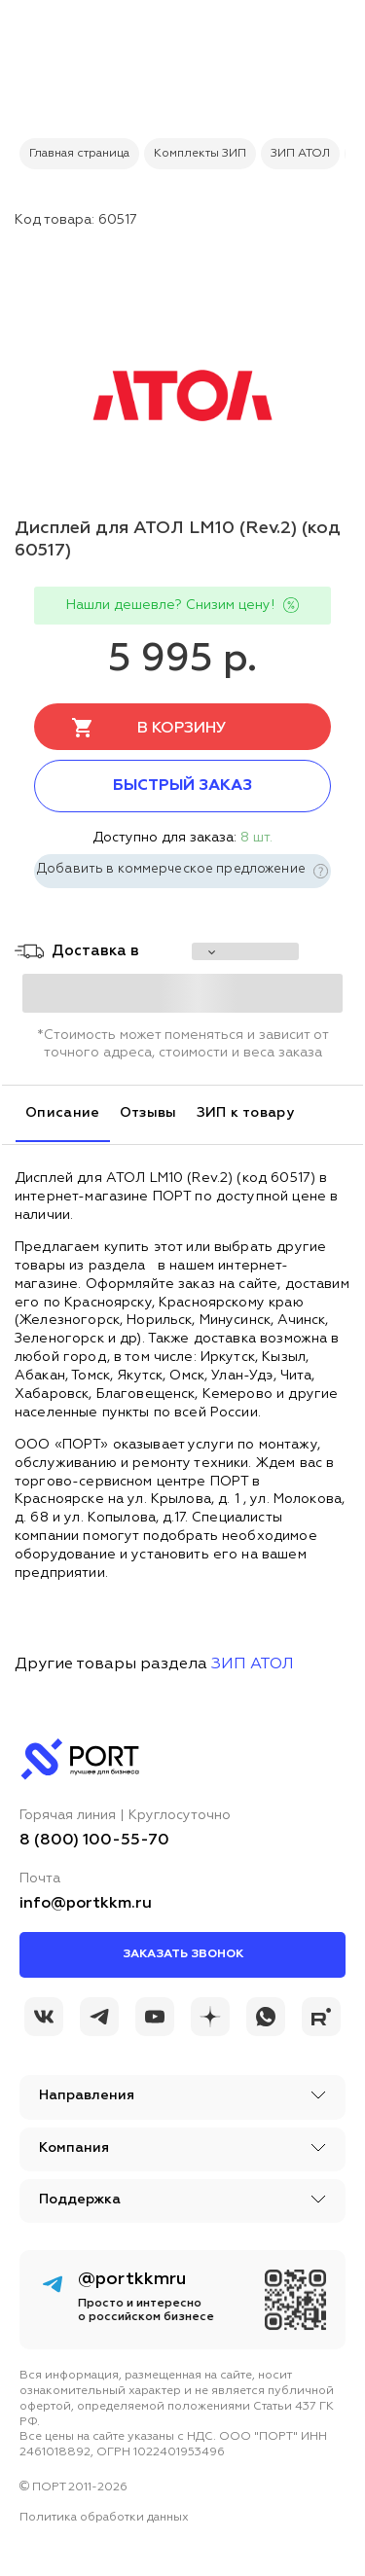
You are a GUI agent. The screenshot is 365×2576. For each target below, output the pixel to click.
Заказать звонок (183, 1954)
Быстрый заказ (182, 786)
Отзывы (148, 1113)
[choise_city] (245, 951)
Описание (62, 1113)
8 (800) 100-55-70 (94, 1840)
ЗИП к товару (245, 1113)
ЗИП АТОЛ (252, 1664)
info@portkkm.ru (85, 1904)
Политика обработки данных (104, 2517)
